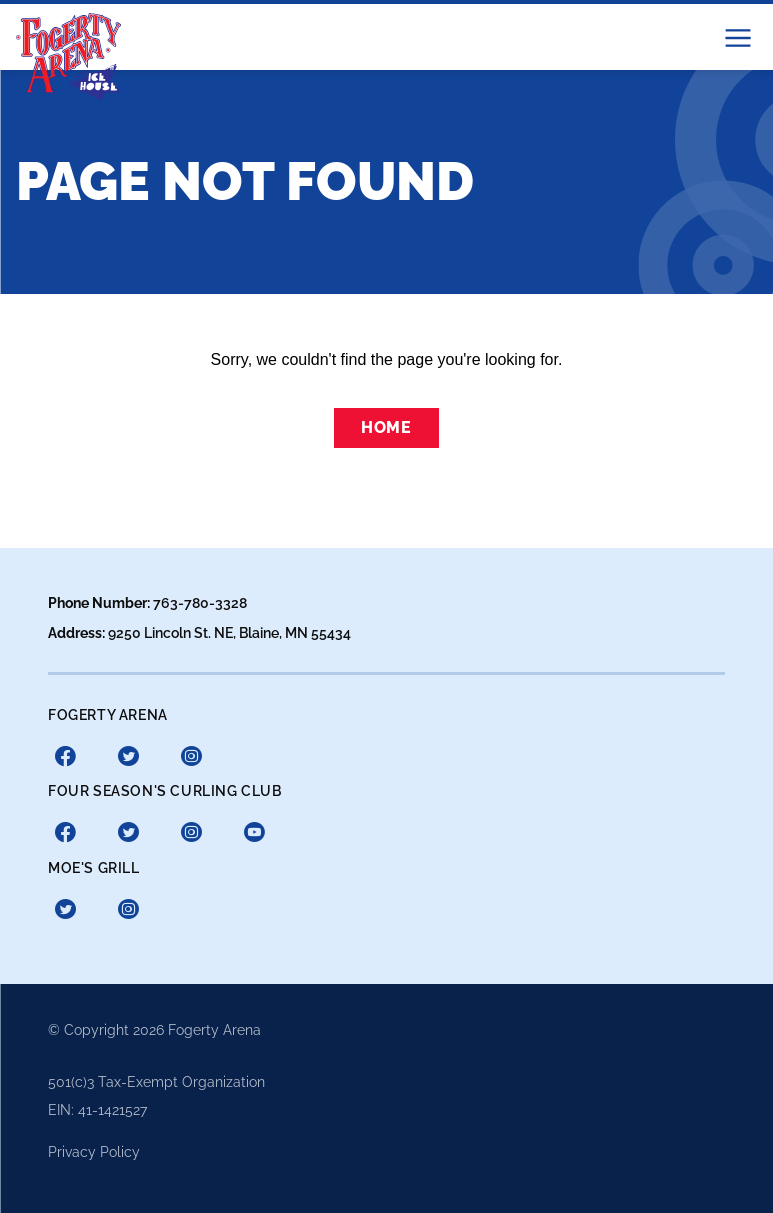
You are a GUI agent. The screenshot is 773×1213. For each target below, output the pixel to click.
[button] (738, 38)
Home (386, 427)
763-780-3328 (200, 603)
